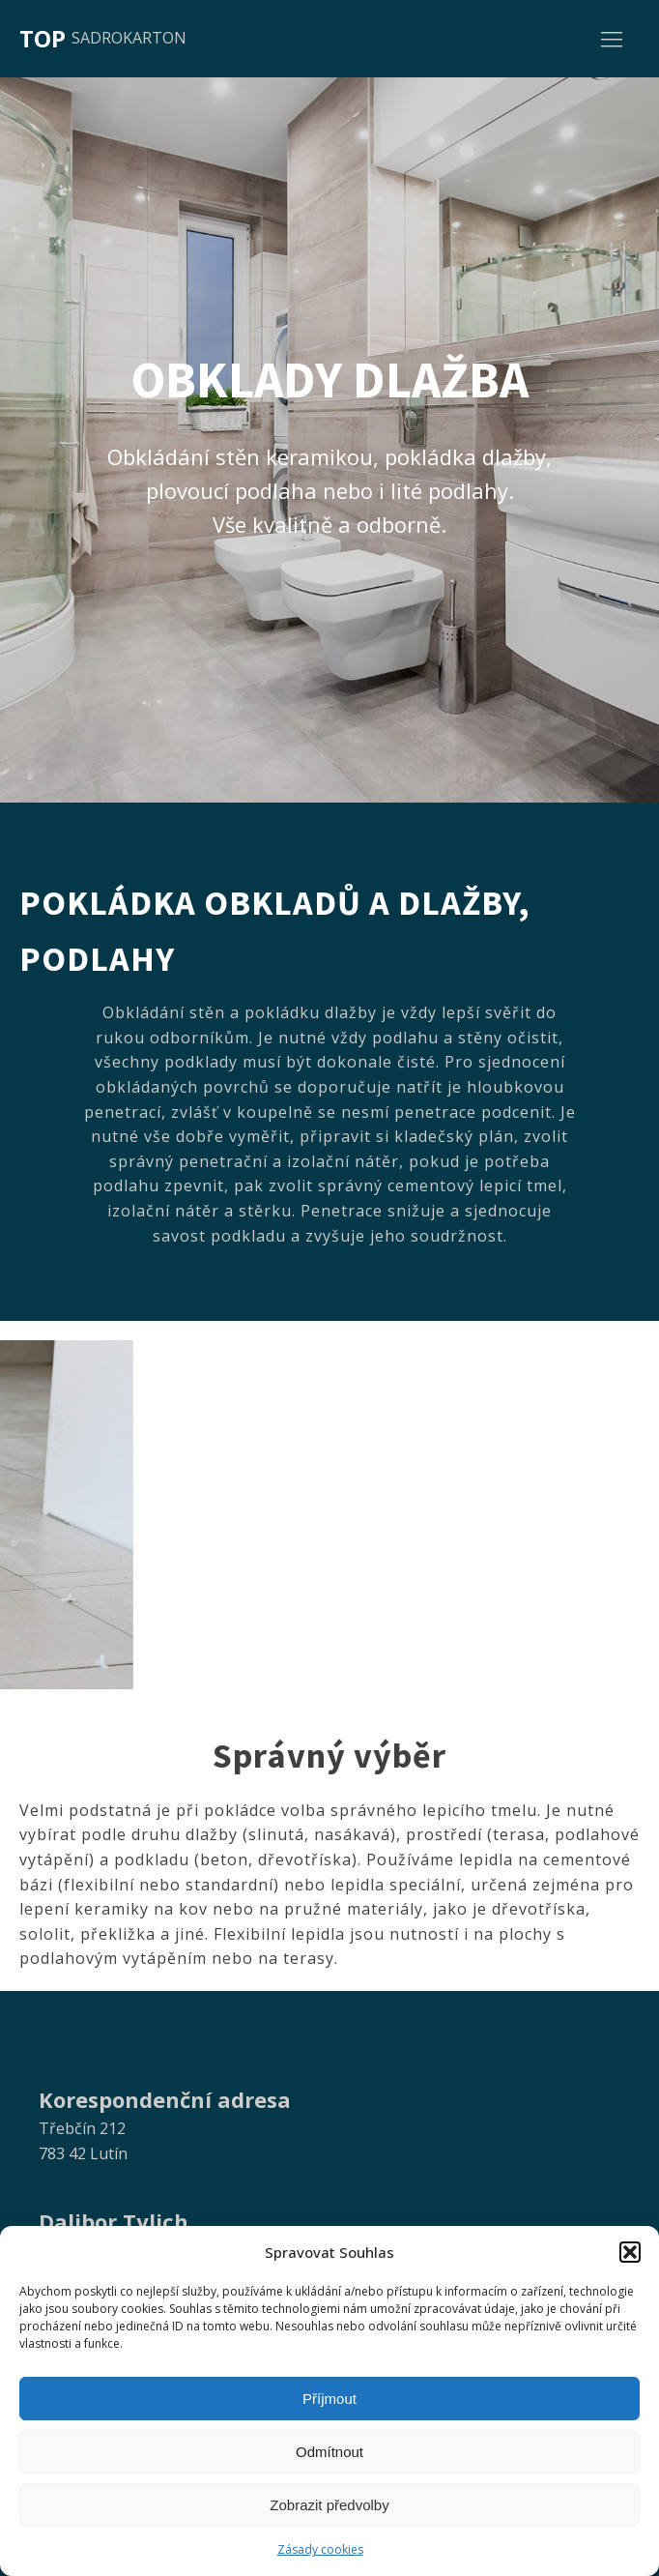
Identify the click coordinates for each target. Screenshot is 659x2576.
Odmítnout (329, 2452)
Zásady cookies (320, 2549)
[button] (630, 2252)
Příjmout (329, 2398)
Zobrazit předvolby (329, 2505)
